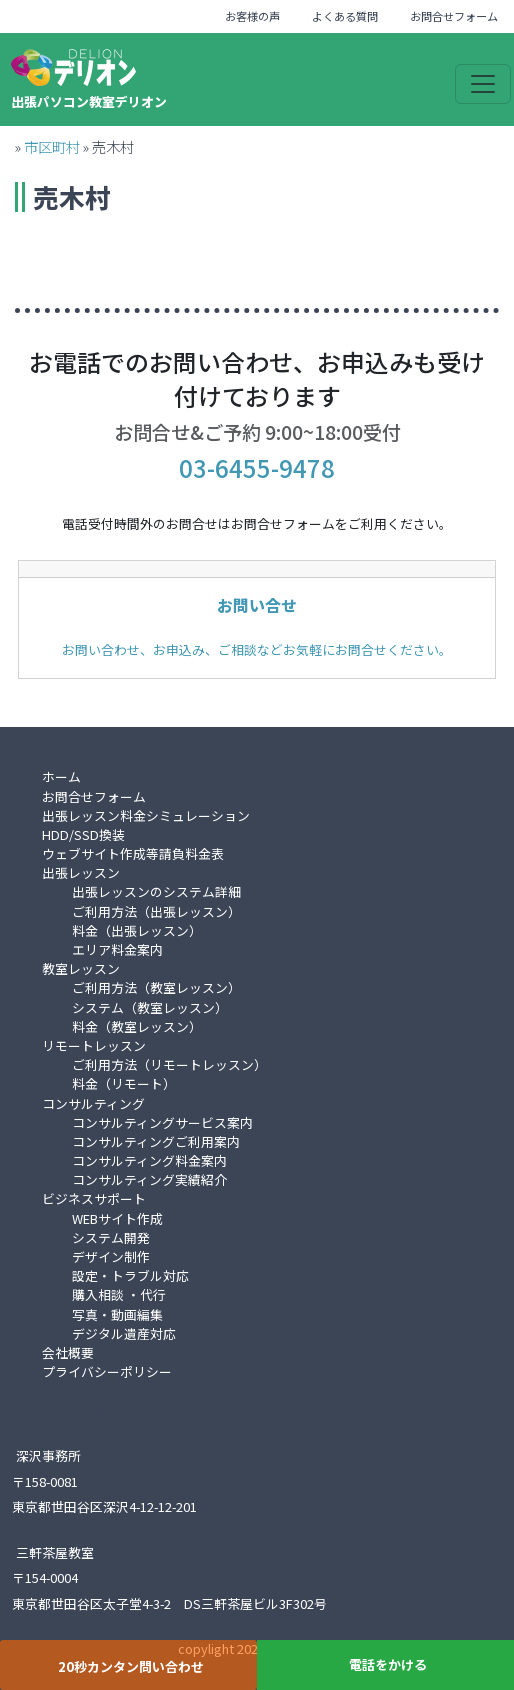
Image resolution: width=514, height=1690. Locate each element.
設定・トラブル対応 (130, 1275)
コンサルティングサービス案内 (162, 1122)
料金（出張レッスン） (137, 930)
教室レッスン (81, 968)
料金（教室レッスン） (137, 1026)
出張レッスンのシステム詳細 (156, 891)
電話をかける (388, 1664)
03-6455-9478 (257, 467)
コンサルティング (93, 1103)
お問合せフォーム (454, 16)
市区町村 (52, 146)
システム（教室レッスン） (150, 1007)
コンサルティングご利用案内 (156, 1141)
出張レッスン (81, 872)
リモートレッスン (94, 1045)
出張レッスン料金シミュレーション (146, 815)
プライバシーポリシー (107, 1371)
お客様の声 (252, 16)
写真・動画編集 (117, 1314)
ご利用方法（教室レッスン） (156, 987)
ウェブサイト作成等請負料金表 (133, 853)
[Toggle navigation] (483, 84)
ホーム (61, 776)
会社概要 (68, 1352)
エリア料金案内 (117, 949)
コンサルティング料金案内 (149, 1160)
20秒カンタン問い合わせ (131, 1666)
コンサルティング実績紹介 (149, 1179)
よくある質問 (345, 16)
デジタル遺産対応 (124, 1333)
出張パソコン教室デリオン (89, 101)
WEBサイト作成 (117, 1218)
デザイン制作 (111, 1256)
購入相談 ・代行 (119, 1294)
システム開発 (111, 1237)
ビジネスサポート (94, 1198)
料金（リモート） (124, 1083)
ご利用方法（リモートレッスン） (169, 1064)
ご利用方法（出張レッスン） (156, 911)
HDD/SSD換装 (83, 834)
